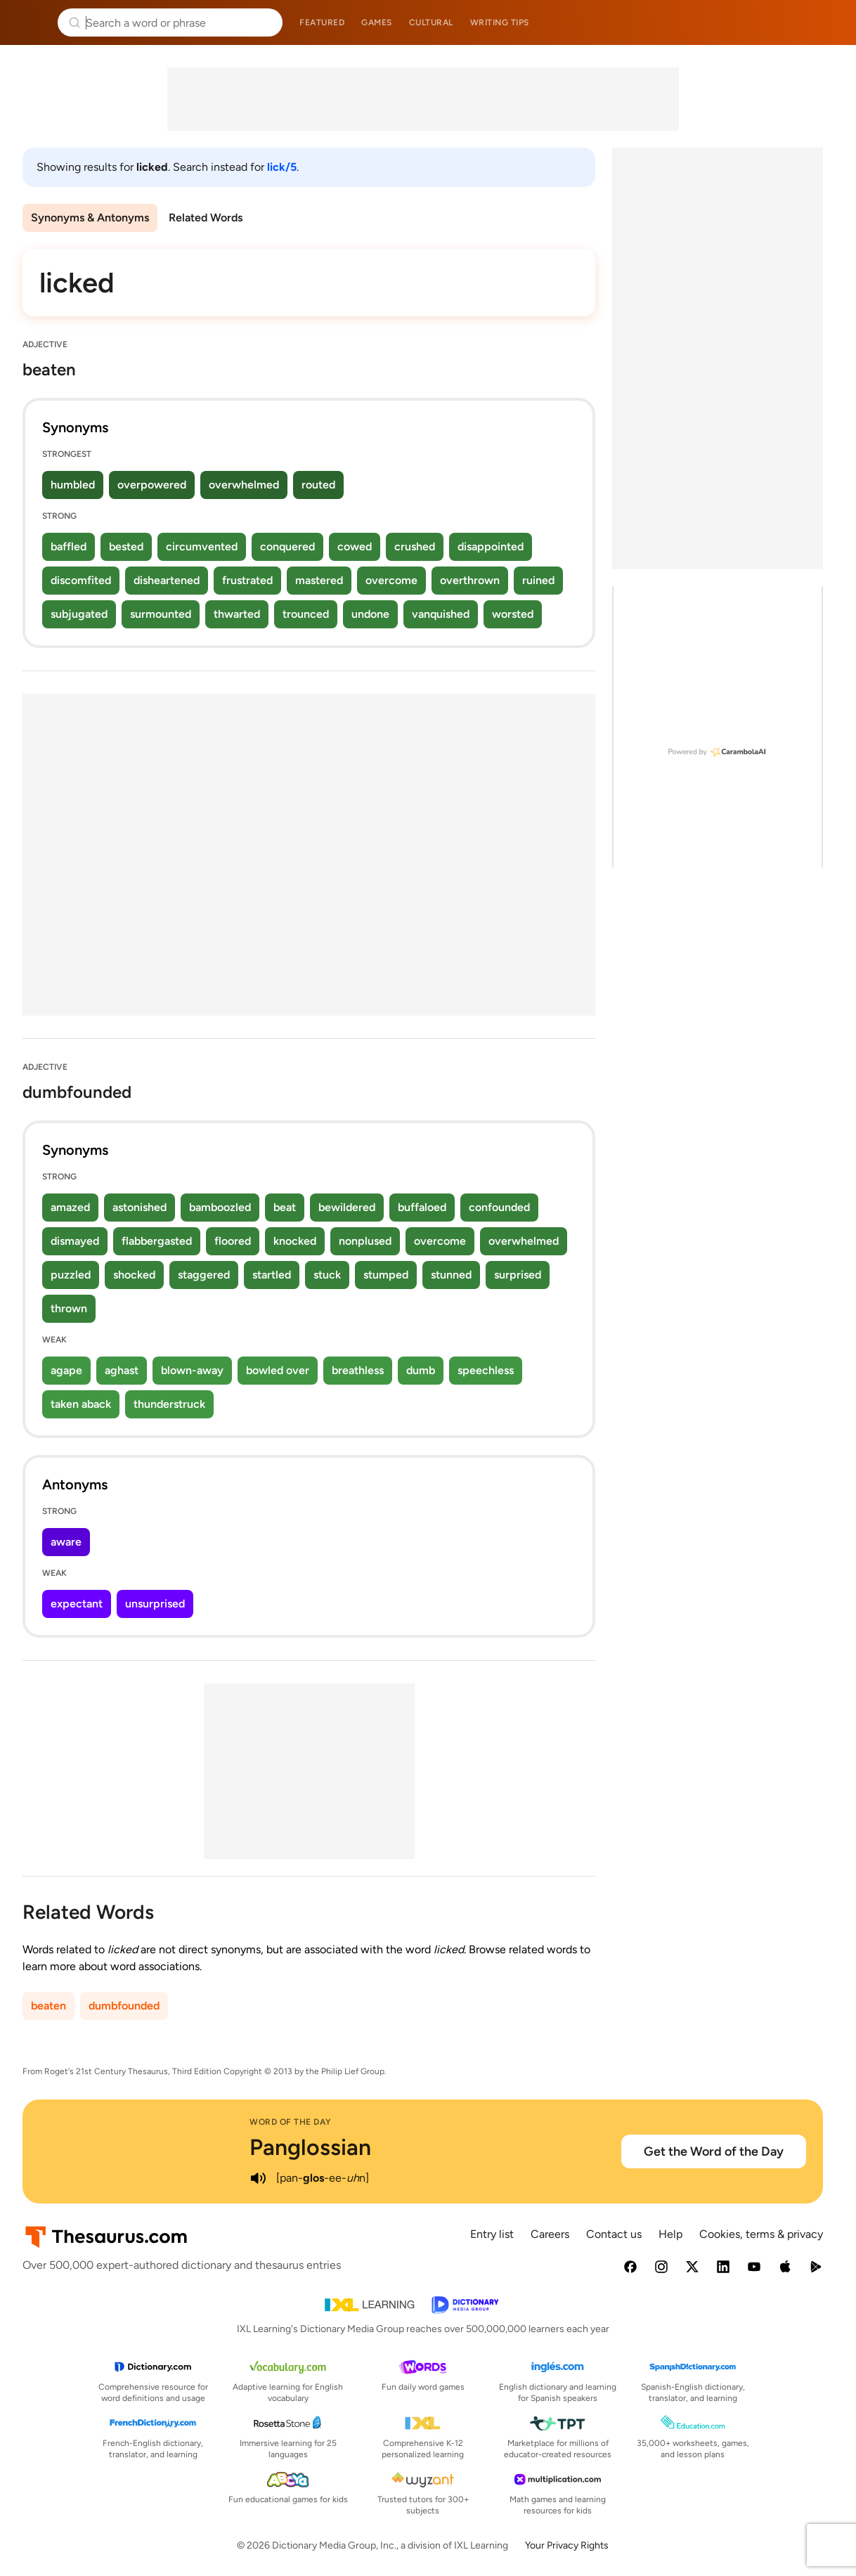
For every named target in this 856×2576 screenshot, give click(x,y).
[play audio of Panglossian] (257, 2178)
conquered (287, 546)
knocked (294, 1241)
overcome (391, 580)
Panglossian (310, 2147)
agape (66, 1370)
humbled (73, 484)
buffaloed (422, 1207)
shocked (134, 1274)
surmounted (160, 614)
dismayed (75, 1241)
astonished (139, 1207)
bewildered (346, 1207)
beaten (48, 2005)
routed (318, 484)
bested (126, 546)
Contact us (614, 2234)
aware (66, 1541)
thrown (69, 1308)
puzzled (71, 1274)
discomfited (81, 580)
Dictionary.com (825, 22)
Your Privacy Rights (567, 2545)
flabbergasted (157, 1241)
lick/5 (282, 167)
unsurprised (155, 1603)
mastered (319, 580)
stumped (385, 1274)
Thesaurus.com (31, 22)
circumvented (202, 546)
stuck (327, 1274)
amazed (70, 1207)
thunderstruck (169, 1404)
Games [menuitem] (376, 22)
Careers (550, 2234)
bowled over (277, 1370)
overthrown (470, 580)
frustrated (247, 580)
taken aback (81, 1404)
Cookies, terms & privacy (761, 2234)
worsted (512, 614)
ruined (538, 580)
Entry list (492, 2234)
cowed (354, 546)
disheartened (167, 580)
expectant (77, 1603)
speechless (486, 1370)
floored (232, 1241)
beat (284, 1207)
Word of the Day (290, 2122)
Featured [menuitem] (321, 22)
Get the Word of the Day (714, 2151)
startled (271, 1274)
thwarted (237, 614)
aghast (121, 1370)
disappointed (491, 546)
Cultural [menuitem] (431, 22)
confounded (499, 1207)
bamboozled (220, 1207)
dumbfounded (124, 2005)
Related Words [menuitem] (205, 217)
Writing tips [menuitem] (499, 22)
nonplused (365, 1241)
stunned (451, 1274)
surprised (517, 1274)
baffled (68, 546)
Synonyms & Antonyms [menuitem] (90, 217)
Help (670, 2234)
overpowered (151, 484)
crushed (414, 546)
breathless (358, 1370)
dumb (420, 1370)
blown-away (192, 1370)
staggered (204, 1274)
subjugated (79, 614)
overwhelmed (244, 484)
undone (370, 614)
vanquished (440, 614)
